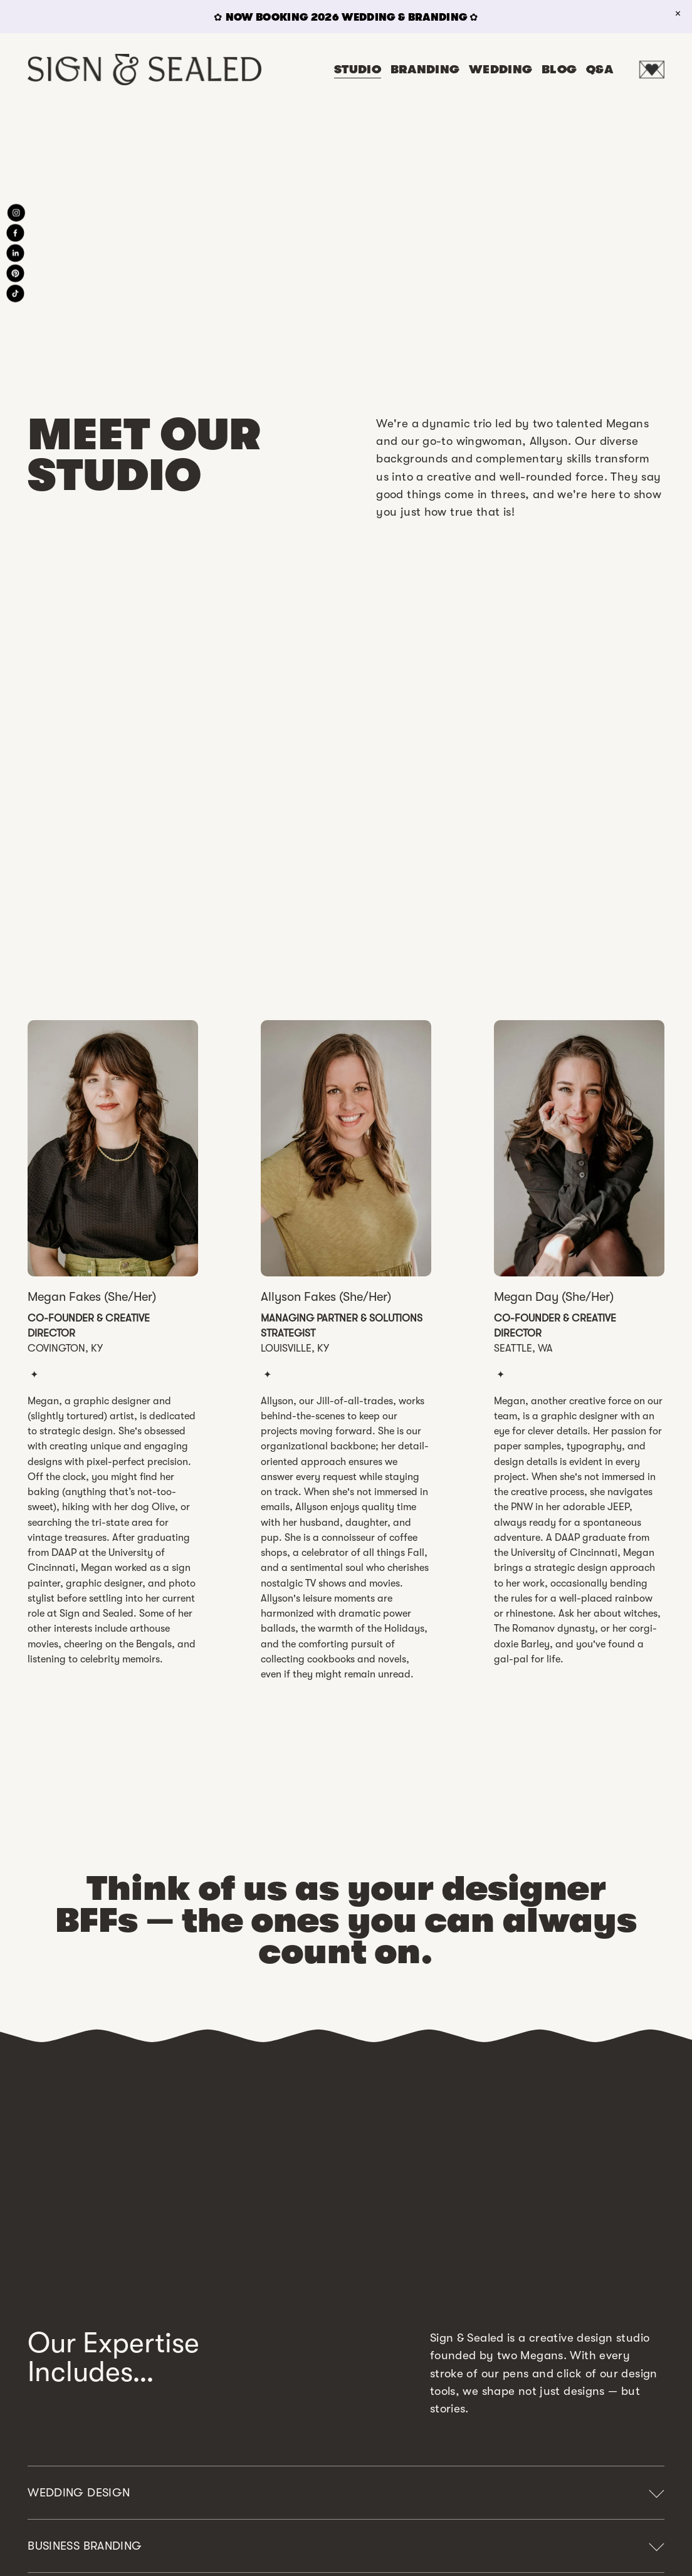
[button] (678, 14)
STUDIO (357, 69)
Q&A (599, 69)
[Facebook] (15, 232)
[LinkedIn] (15, 253)
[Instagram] (16, 212)
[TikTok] (15, 293)
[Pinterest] (15, 273)
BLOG (559, 69)
